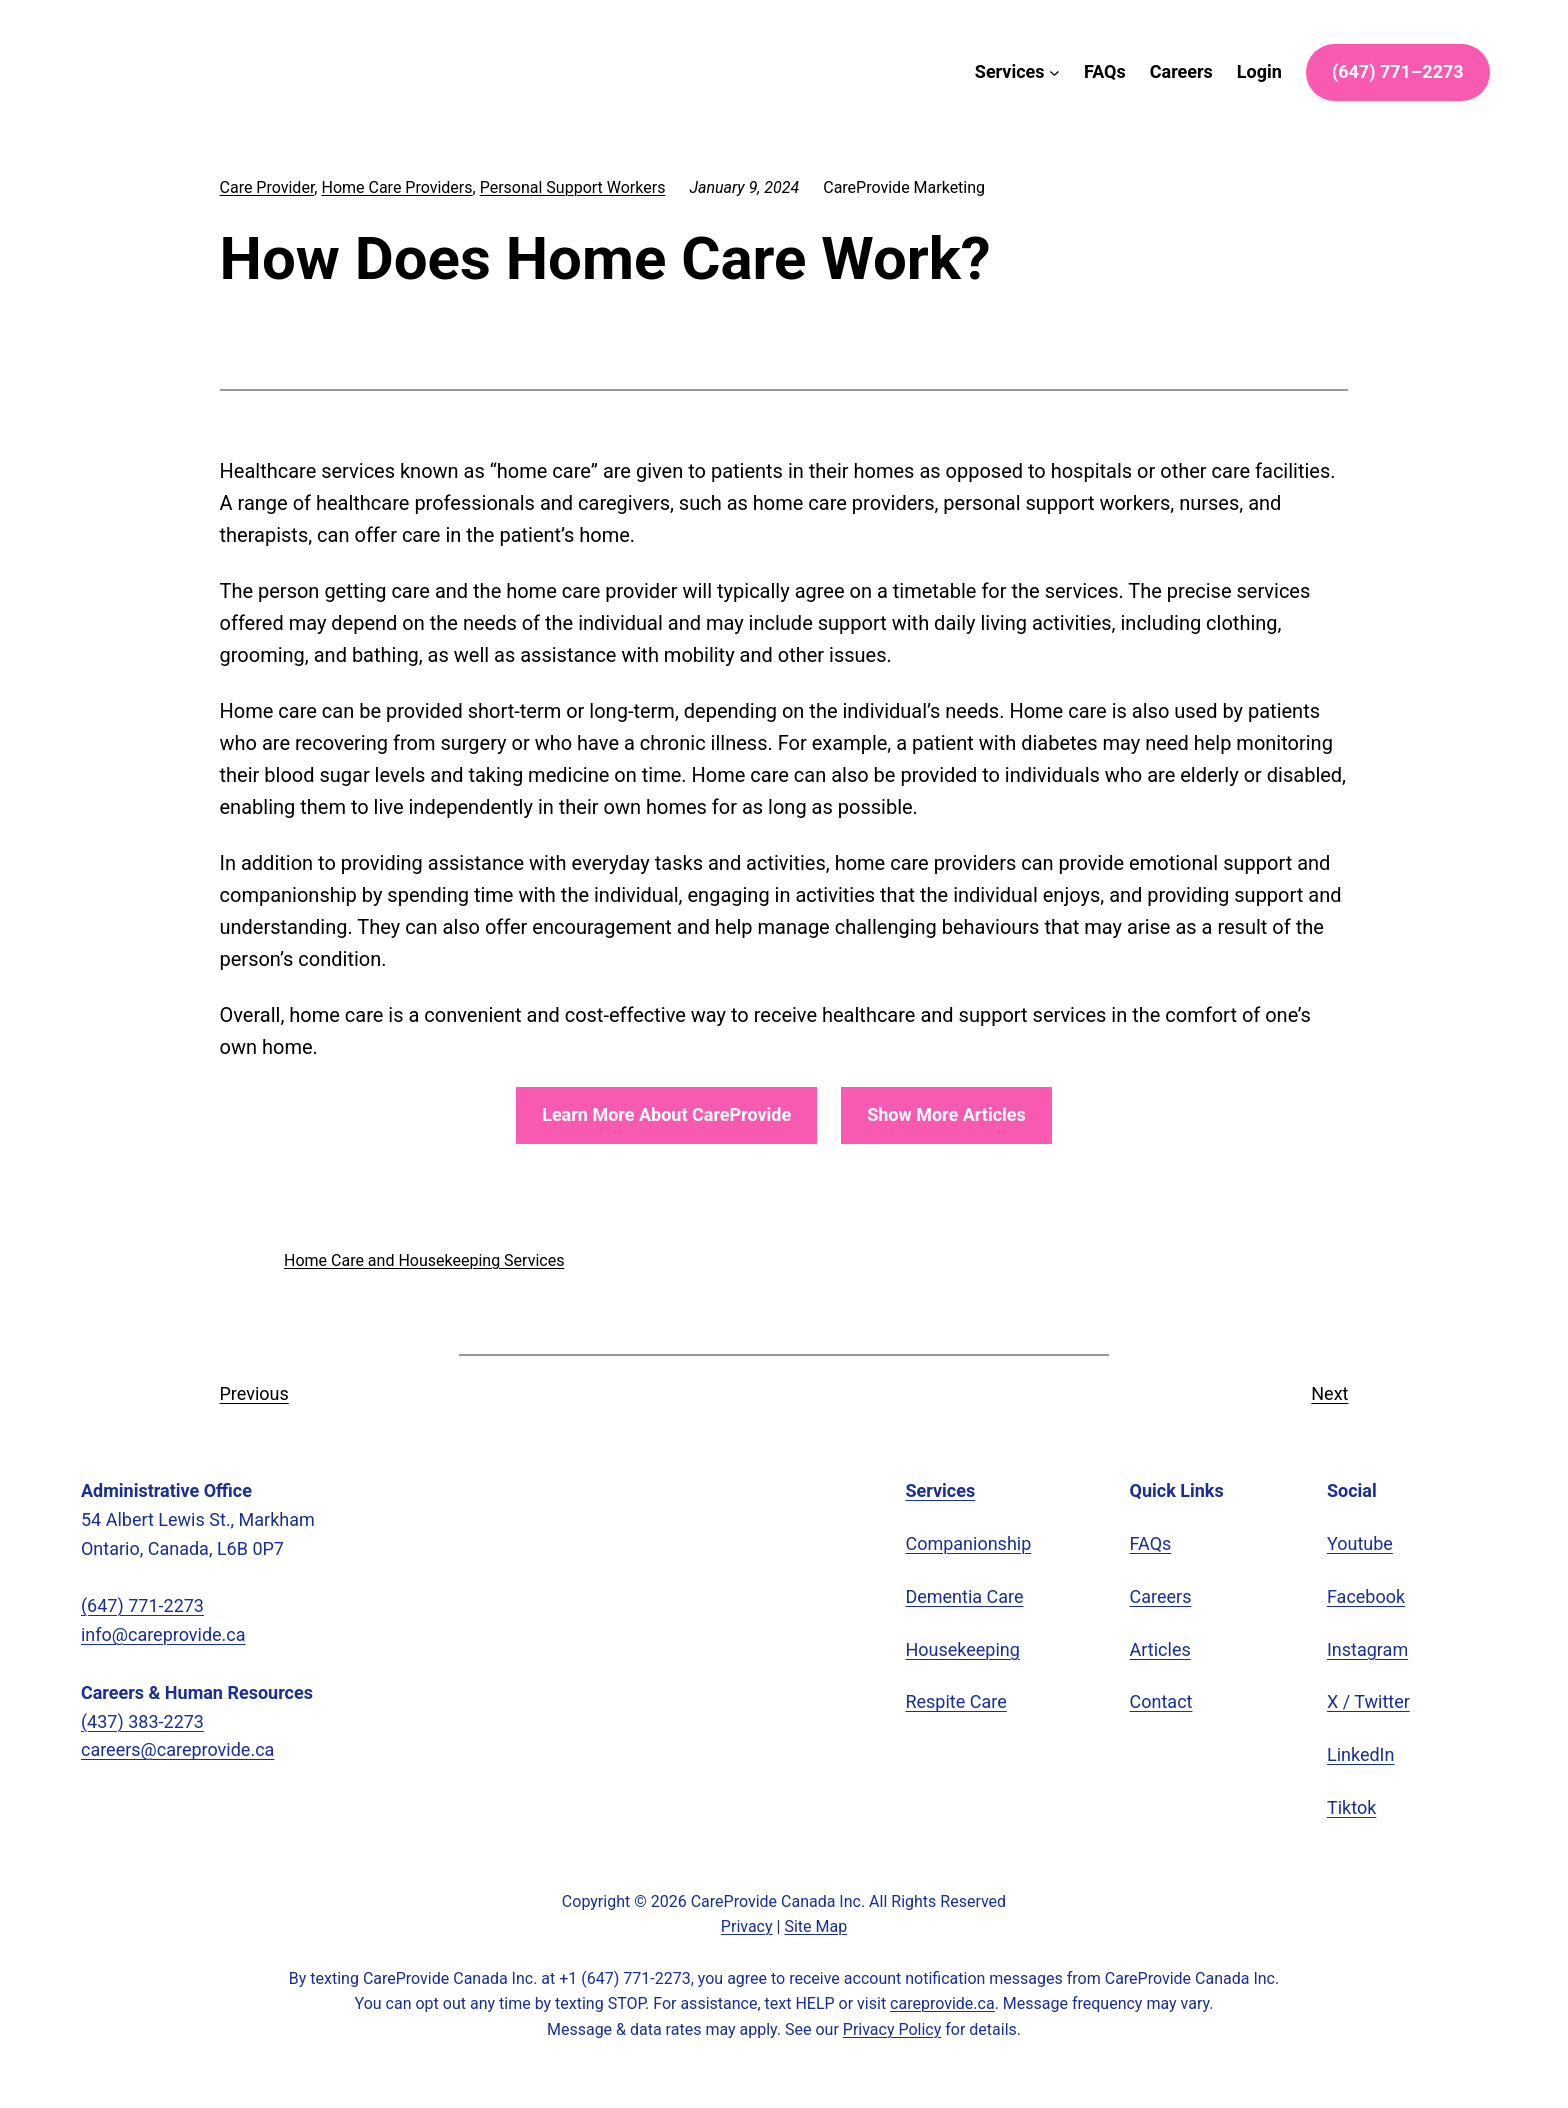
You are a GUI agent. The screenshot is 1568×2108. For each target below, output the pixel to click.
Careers (1162, 1597)
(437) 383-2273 (152, 1722)
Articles (1161, 1650)
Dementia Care (967, 1597)
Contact (1163, 1702)
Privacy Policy (896, 2029)
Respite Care (958, 1702)
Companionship (969, 1544)
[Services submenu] (998, 72)
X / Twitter (1371, 1702)
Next (1328, 1394)
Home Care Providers (408, 187)
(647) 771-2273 (152, 1606)
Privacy (743, 1926)
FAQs (1153, 1544)
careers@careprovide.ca (180, 1750)
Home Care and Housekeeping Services (429, 1260)
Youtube (1361, 1544)
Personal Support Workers (594, 187)
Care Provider (270, 187)
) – (1384, 72)
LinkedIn (1362, 1755)
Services (945, 1491)
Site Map (818, 1926)
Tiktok (1353, 1808)
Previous (256, 1394)
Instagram (1369, 1650)
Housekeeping (964, 1650)
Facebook (1367, 1597)
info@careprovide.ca (166, 1635)
